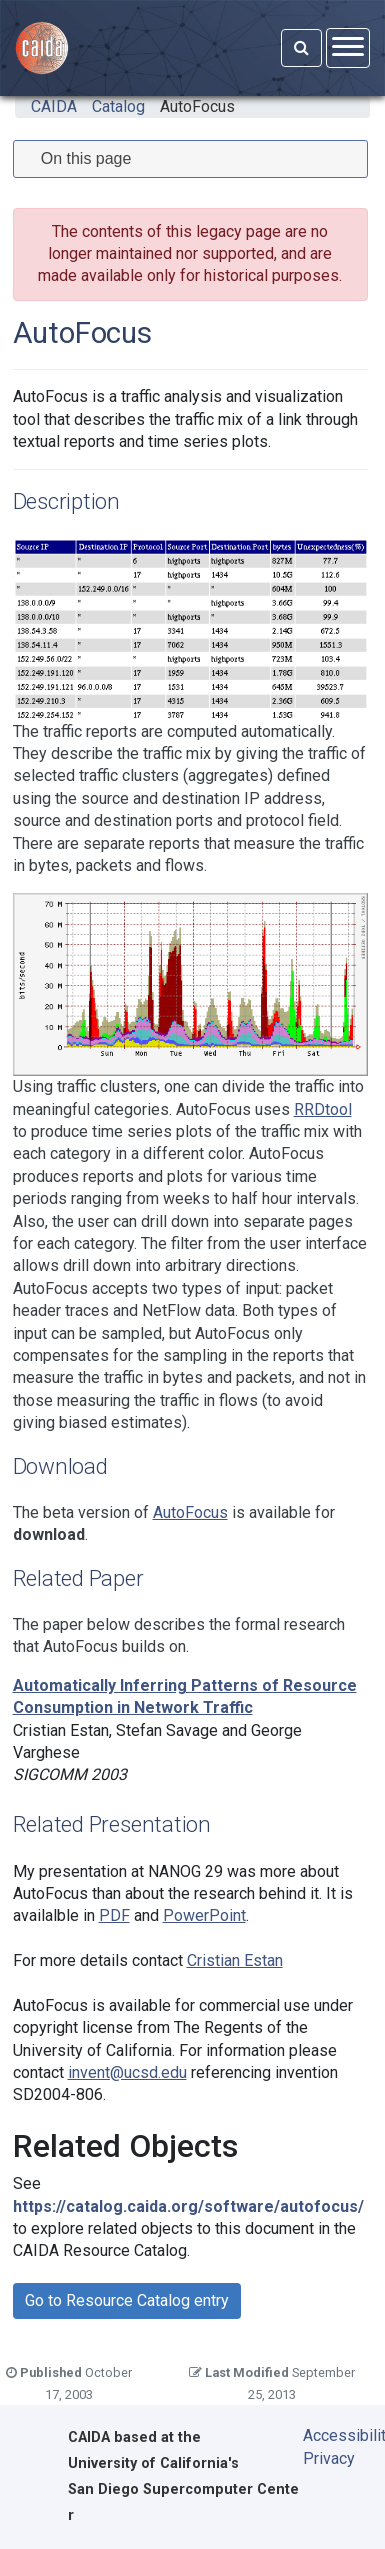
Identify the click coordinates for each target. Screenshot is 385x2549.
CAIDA (54, 106)
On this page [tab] (78, 158)
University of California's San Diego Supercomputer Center (183, 2489)
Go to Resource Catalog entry (127, 2300)
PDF (114, 1915)
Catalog (118, 106)
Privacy (329, 2458)
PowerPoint (204, 1915)
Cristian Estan (235, 1960)
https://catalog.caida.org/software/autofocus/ (188, 2206)
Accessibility (330, 2435)
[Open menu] (348, 47)
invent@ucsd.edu (127, 2072)
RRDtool (323, 1109)
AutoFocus (197, 106)
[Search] (301, 48)
